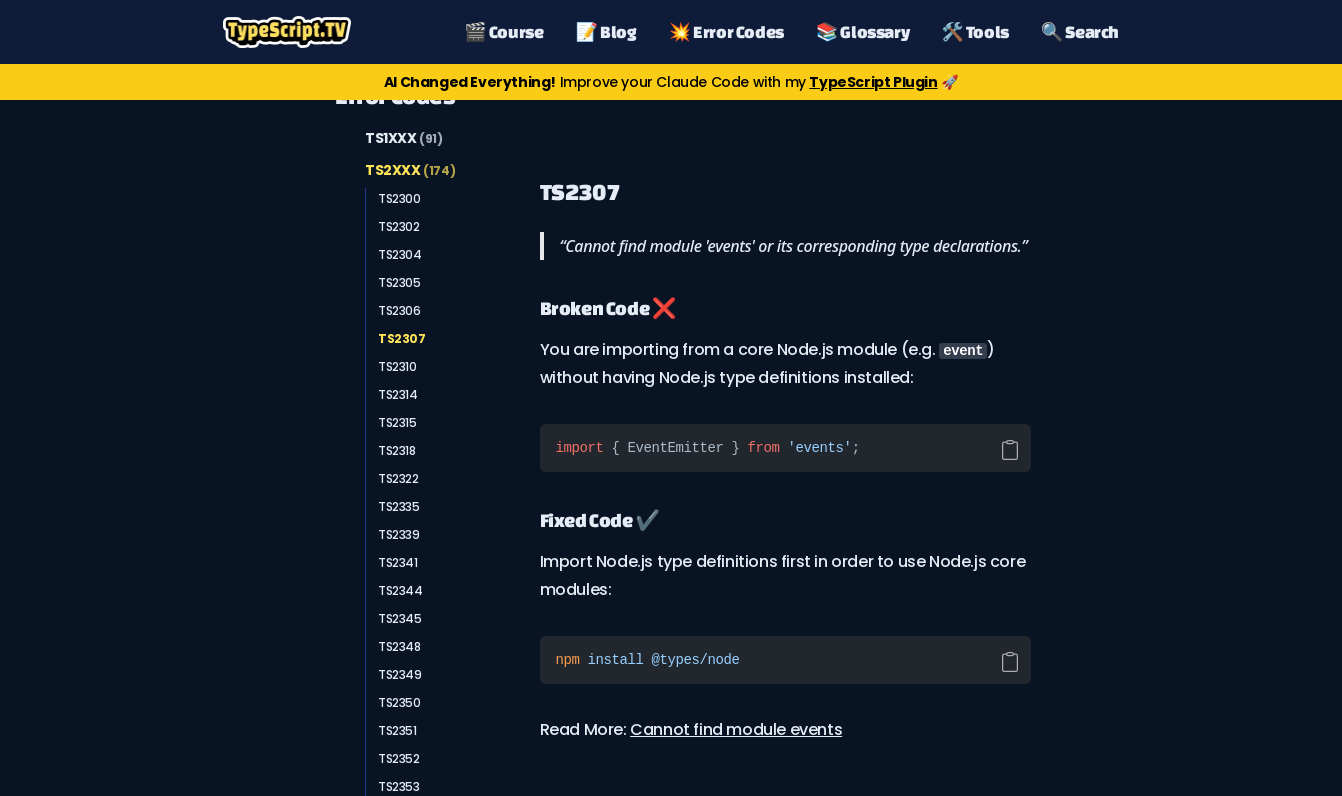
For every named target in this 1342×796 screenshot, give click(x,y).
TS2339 (399, 534)
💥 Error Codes (726, 31)
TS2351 (397, 730)
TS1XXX (404, 138)
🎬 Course (503, 31)
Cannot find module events (736, 729)
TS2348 (399, 646)
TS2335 (399, 506)
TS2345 (400, 618)
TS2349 (400, 674)
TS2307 (402, 338)
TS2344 (400, 590)
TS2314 (398, 394)
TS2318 (397, 450)
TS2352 (399, 758)
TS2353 (399, 786)
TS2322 (398, 478)
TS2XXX (410, 170)
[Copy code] (1010, 450)
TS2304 (400, 254)
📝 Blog (606, 31)
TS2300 (399, 198)
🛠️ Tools (975, 31)
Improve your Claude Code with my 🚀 (671, 82)
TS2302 (399, 226)
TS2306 (399, 310)
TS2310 (397, 366)
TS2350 (399, 702)
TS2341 (398, 562)
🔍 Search (1080, 31)
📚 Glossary (862, 31)
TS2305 (399, 282)
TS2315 (397, 422)
